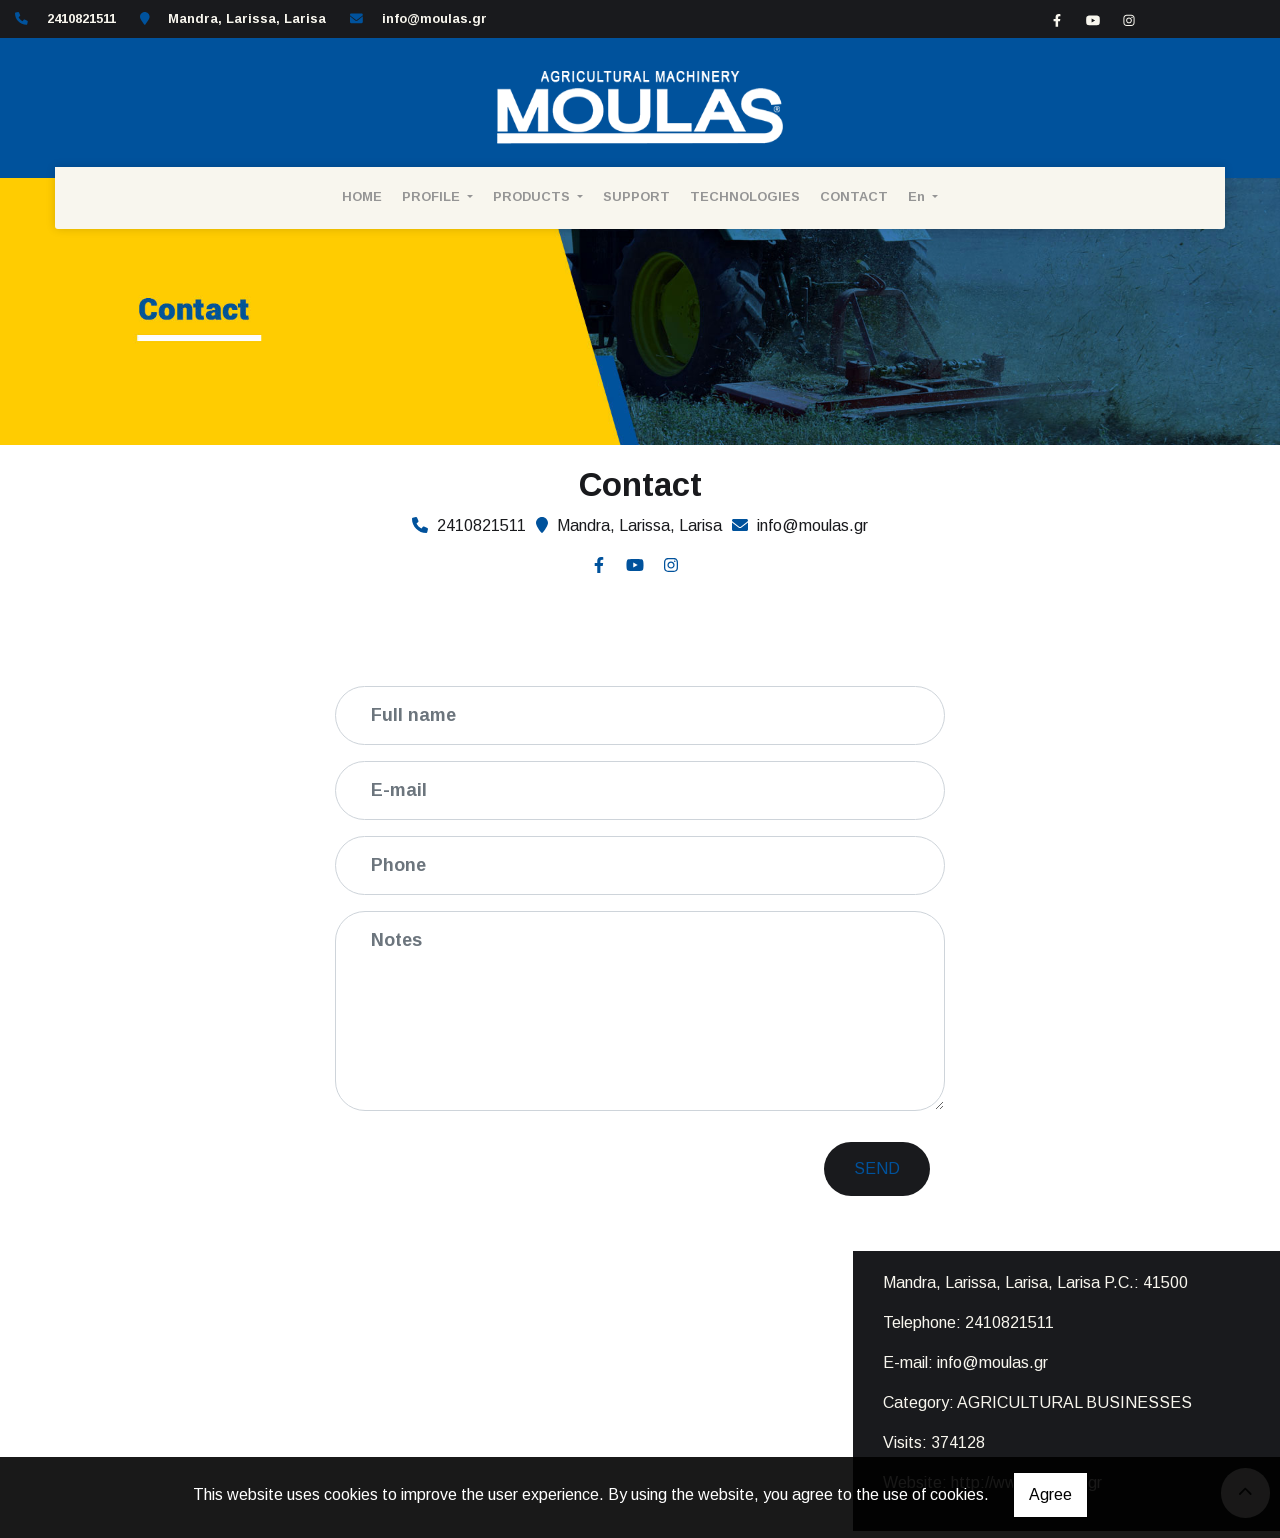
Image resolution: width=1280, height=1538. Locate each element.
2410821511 (1009, 1322)
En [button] (918, 196)
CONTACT (854, 196)
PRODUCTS (533, 196)
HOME (362, 196)
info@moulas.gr (434, 18)
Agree (1050, 1494)
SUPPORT (636, 196)
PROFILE (433, 196)
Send (877, 1168)
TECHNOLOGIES (745, 196)
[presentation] (506, 1166)
